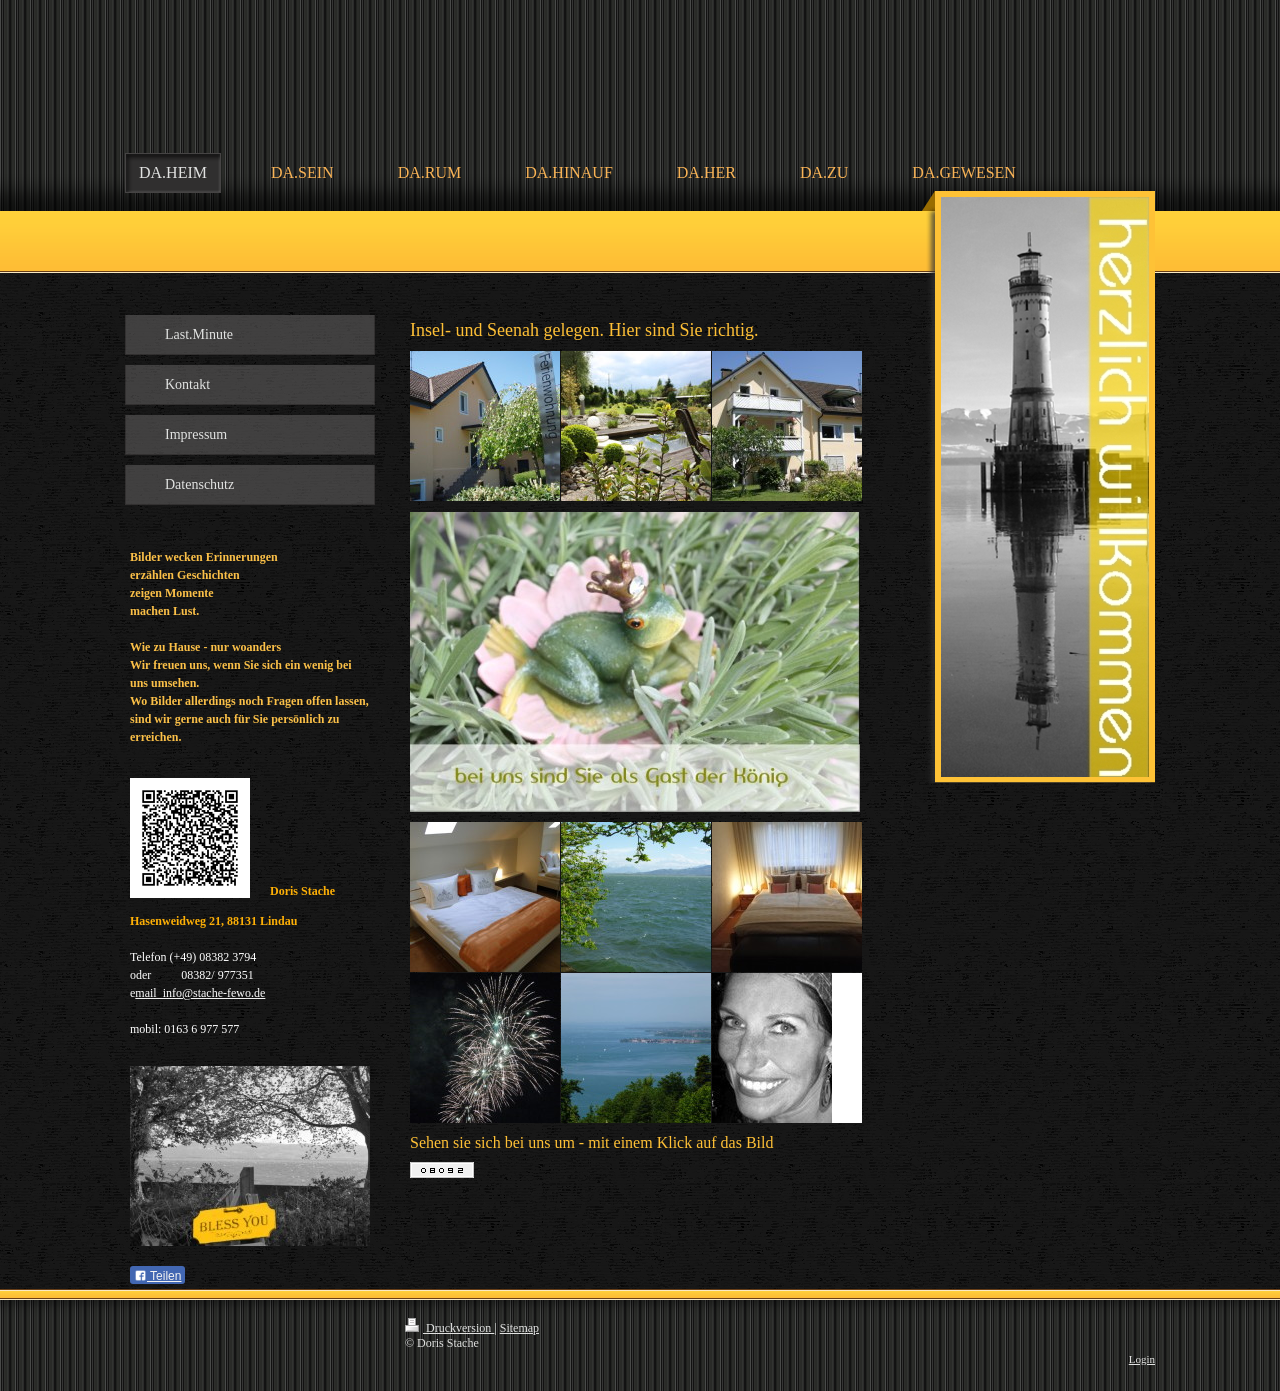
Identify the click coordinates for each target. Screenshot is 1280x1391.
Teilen (157, 1276)
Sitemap (519, 1328)
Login (1142, 1359)
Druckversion (449, 1328)
